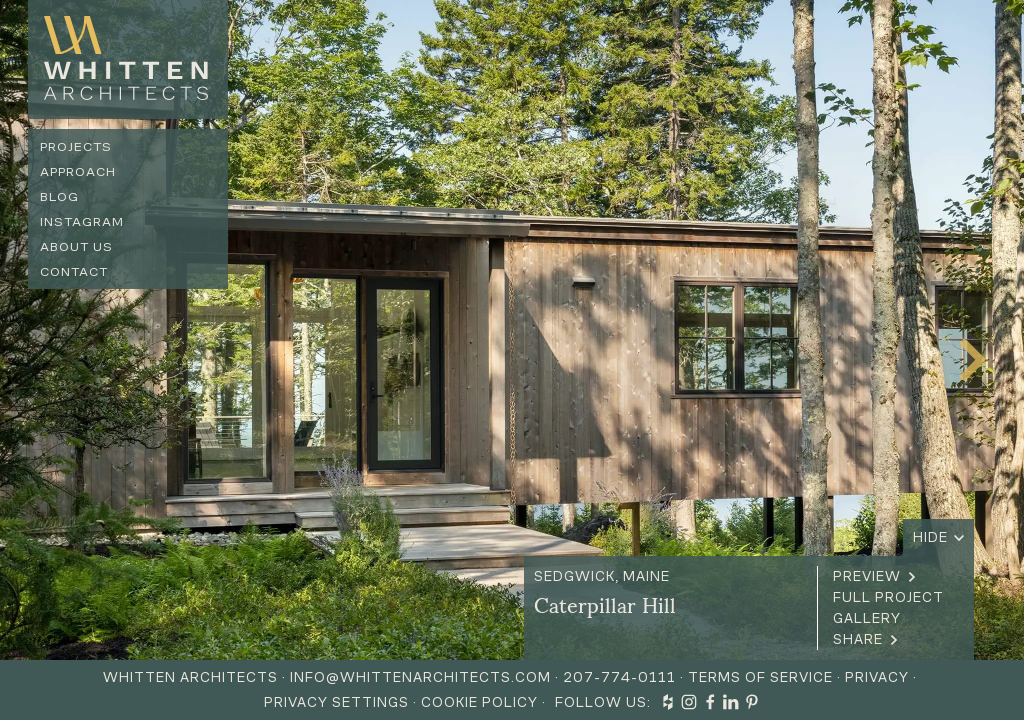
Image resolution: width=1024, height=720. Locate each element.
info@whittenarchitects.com (420, 677)
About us (76, 246)
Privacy (877, 677)
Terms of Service (760, 677)
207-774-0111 (619, 677)
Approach (78, 171)
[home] (128, 59)
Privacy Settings (336, 702)
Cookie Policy (479, 702)
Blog (59, 196)
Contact (74, 271)
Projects (76, 146)
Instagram (82, 221)
